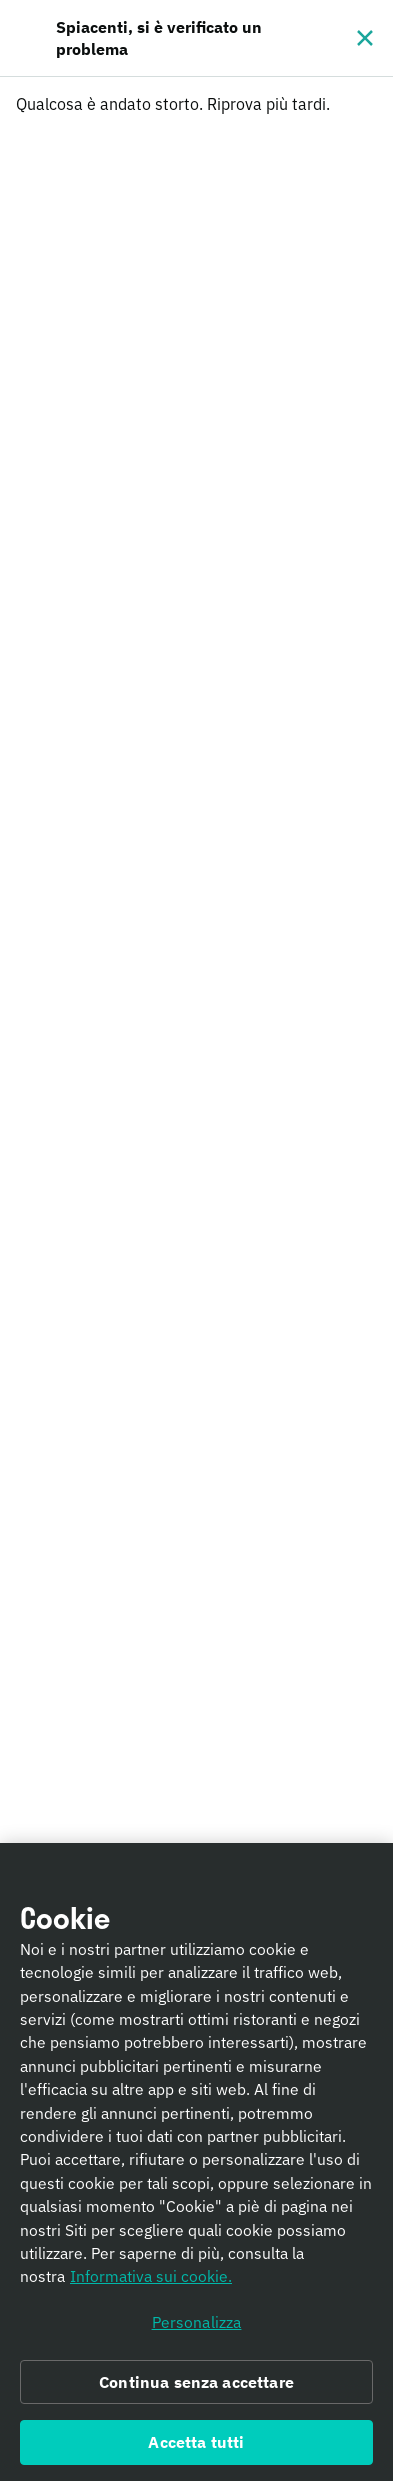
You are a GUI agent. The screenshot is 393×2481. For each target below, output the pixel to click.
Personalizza (197, 2329)
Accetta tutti (196, 2449)
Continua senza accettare (196, 2389)
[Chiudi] (365, 38)
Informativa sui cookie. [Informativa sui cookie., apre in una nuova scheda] (151, 2284)
